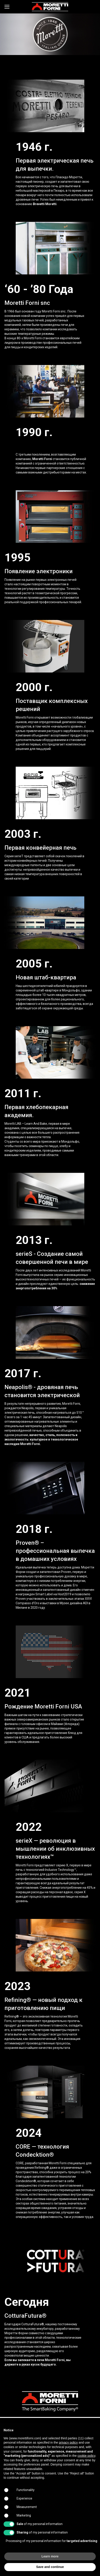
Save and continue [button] (50, 2567)
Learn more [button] (50, 2556)
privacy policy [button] (68, 2442)
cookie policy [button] (86, 2455)
